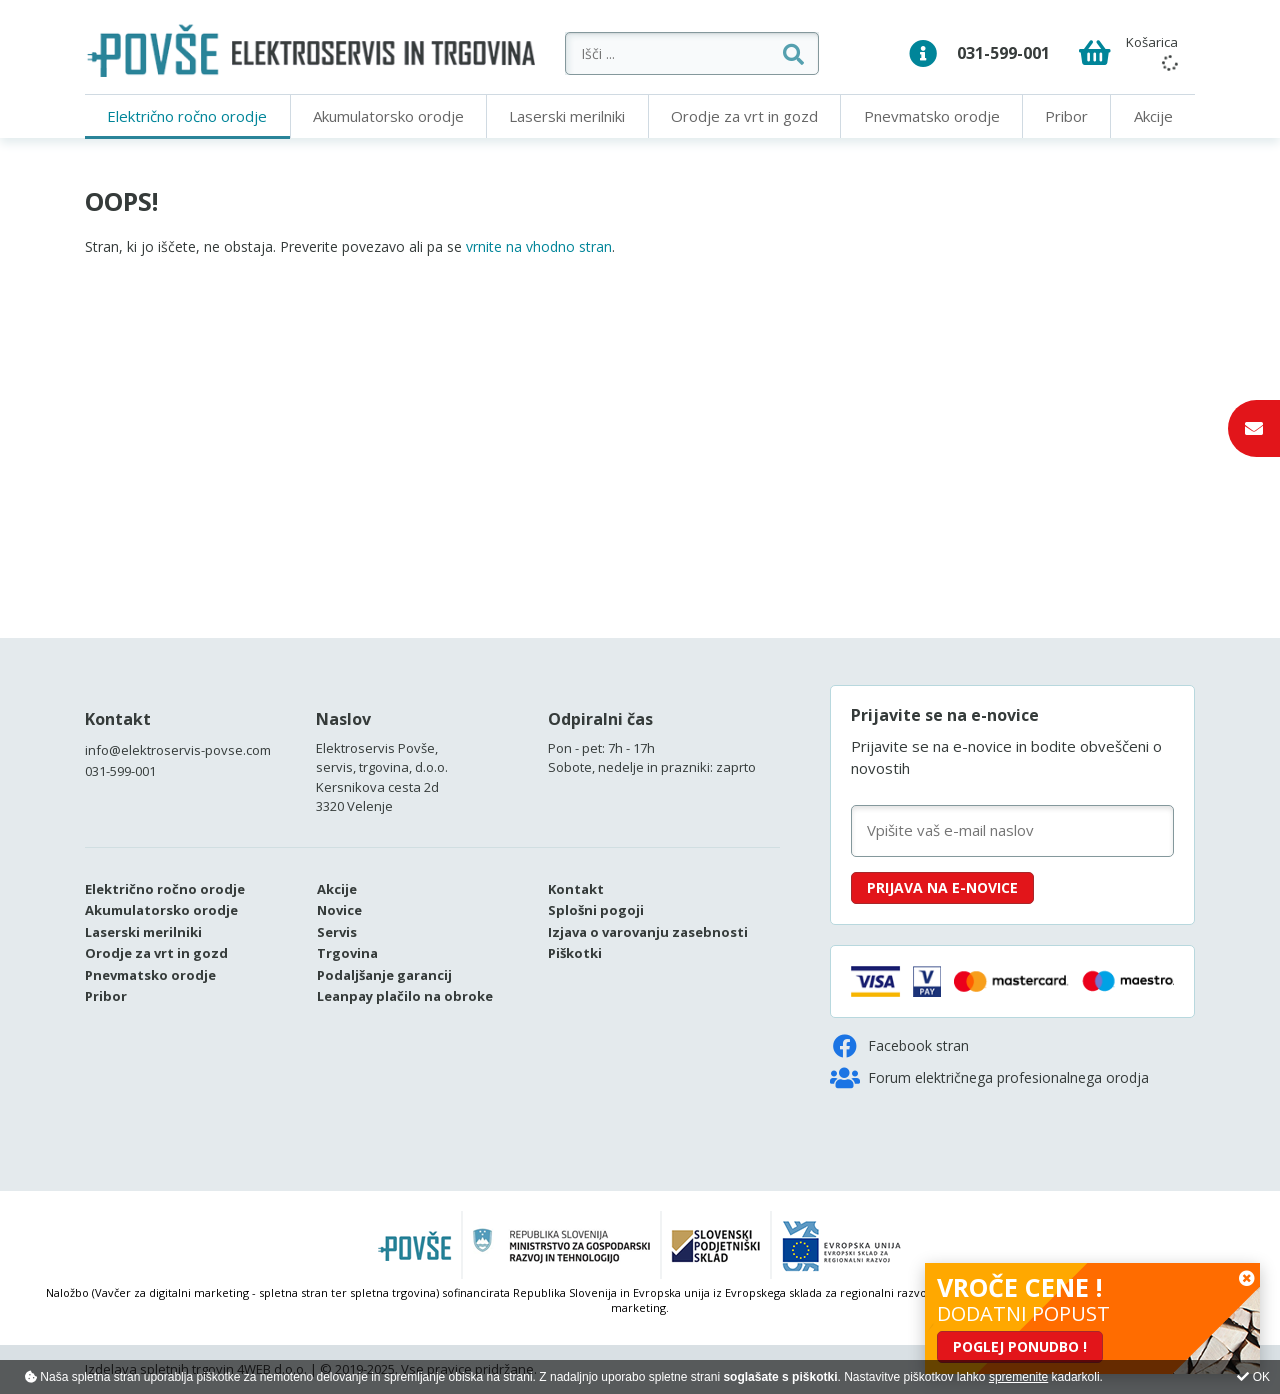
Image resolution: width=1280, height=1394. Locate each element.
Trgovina (347, 953)
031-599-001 (1003, 53)
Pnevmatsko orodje (932, 116)
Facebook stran (899, 1046)
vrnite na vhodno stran (539, 246)
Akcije (1153, 116)
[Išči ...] (695, 53)
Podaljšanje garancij (384, 975)
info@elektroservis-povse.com (178, 750)
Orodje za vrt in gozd (744, 116)
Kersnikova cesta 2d (377, 787)
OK (1253, 1377)
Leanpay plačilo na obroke (405, 996)
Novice (339, 910)
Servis (337, 932)
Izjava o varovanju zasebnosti (648, 932)
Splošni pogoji (596, 910)
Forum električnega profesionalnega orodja (989, 1078)
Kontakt (118, 719)
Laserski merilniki (567, 116)
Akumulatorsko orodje (388, 116)
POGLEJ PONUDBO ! (1020, 1346)
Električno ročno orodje (187, 116)
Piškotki (575, 953)
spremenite (1018, 1377)
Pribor (1066, 116)
